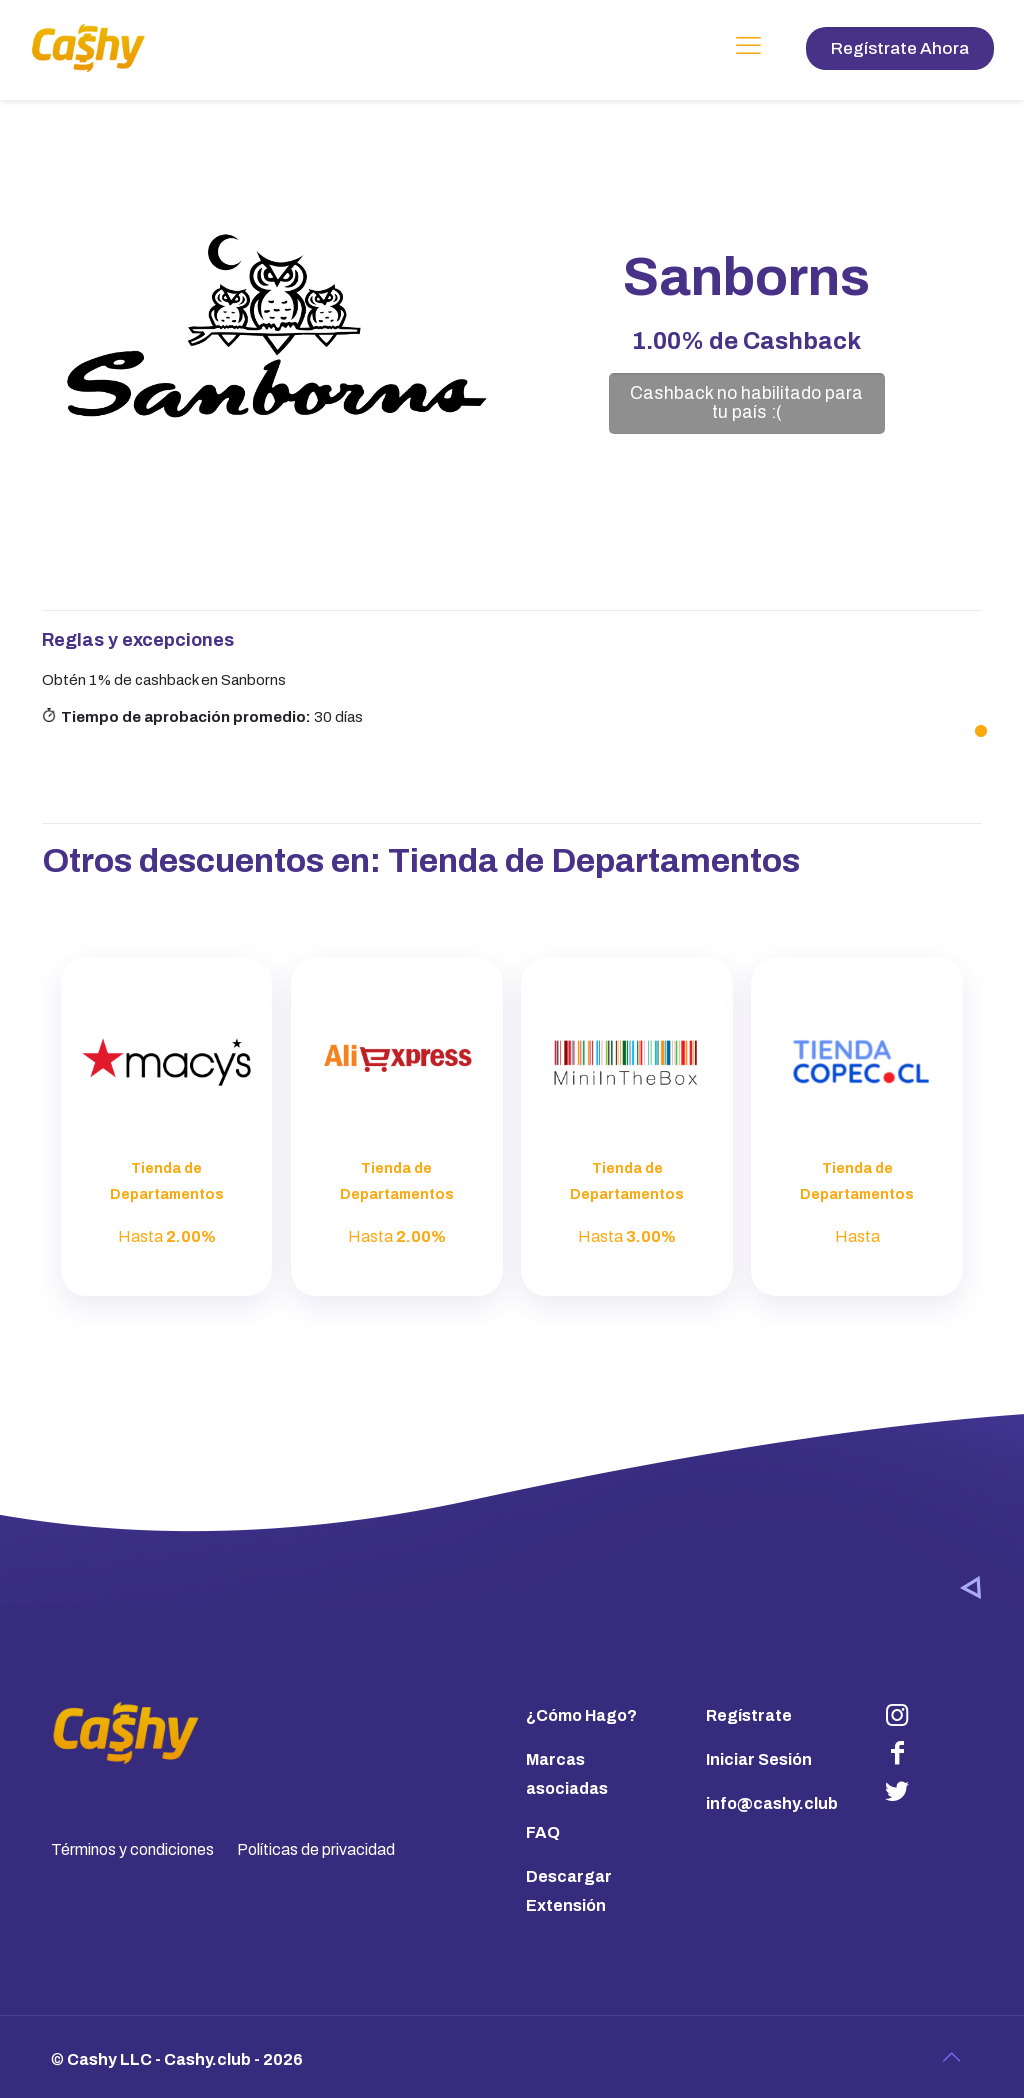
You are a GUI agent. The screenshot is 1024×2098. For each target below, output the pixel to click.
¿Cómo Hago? (581, 1715)
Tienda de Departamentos (594, 860)
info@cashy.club (772, 1803)
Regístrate (749, 1715)
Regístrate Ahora (900, 48)
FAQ (543, 1832)
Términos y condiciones (132, 1849)
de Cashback (746, 341)
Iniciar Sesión (759, 1759)
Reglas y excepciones (138, 640)
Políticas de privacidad (316, 1849)
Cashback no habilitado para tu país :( (746, 403)
